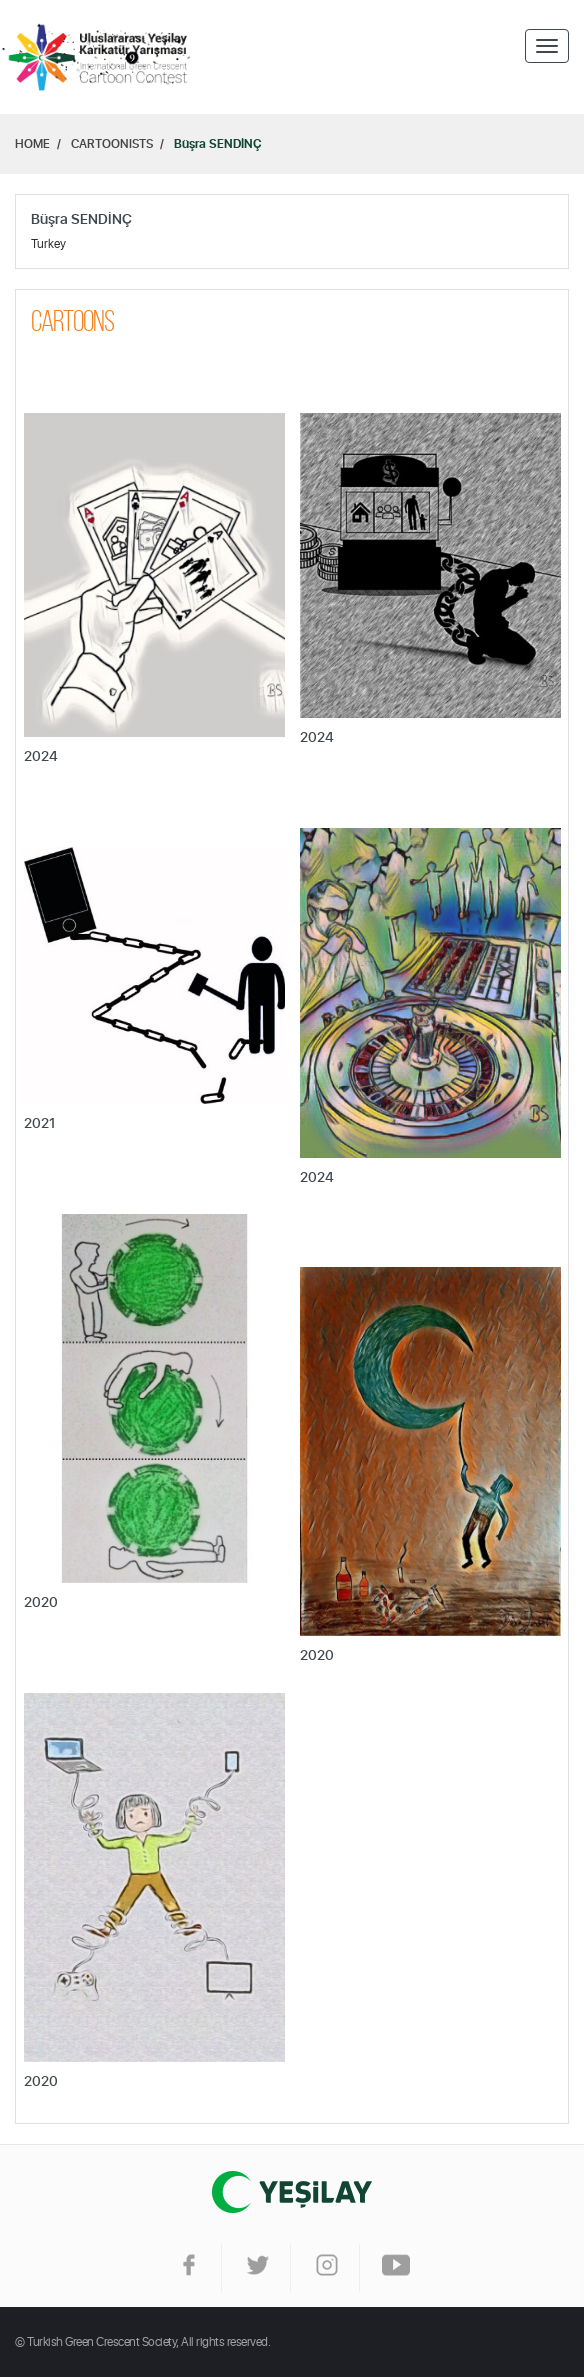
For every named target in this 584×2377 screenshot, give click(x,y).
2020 (41, 1603)
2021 (39, 1124)
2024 (41, 757)
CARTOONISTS (112, 144)
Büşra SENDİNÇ (218, 144)
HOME (32, 144)
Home (100, 57)
